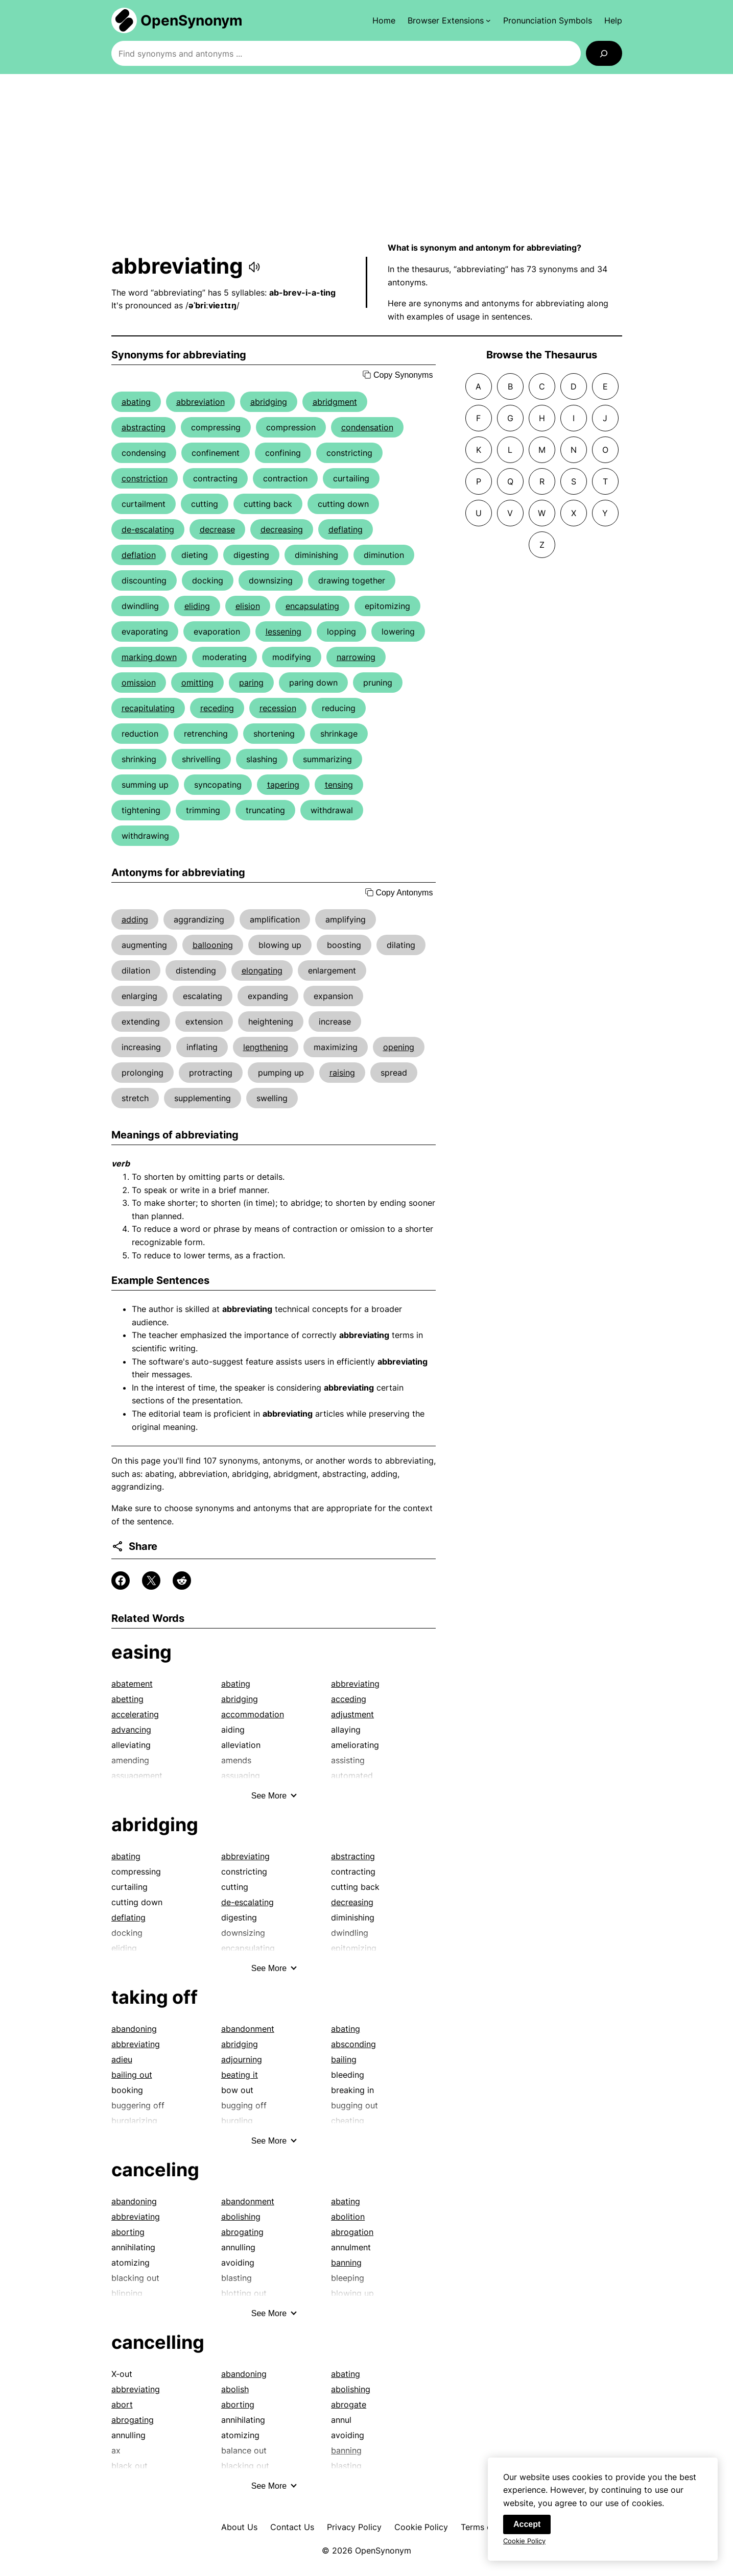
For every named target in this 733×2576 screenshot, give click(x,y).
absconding (353, 2044)
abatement (132, 1684)
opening (398, 1047)
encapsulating (312, 606)
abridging (268, 402)
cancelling (157, 2342)
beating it (239, 2075)
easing (141, 1652)
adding (135, 919)
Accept (526, 2527)
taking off (154, 1997)
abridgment (335, 402)
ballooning (213, 945)
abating (136, 402)
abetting (127, 1699)
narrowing (356, 657)
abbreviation (200, 402)
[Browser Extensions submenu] (449, 20)
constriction (145, 478)
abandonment (247, 2029)
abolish (235, 2389)
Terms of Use (486, 2527)
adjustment (352, 1714)
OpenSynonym (191, 20)
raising (342, 1072)
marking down (149, 657)
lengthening (265, 1047)
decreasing (282, 529)
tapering (283, 785)
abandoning (134, 2029)
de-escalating (148, 529)
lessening (283, 631)
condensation (367, 427)
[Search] (604, 53)
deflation (139, 555)
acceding (348, 1699)
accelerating (135, 1714)
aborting (128, 2232)
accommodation (252, 1714)
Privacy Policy (354, 2527)
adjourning (241, 2059)
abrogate (348, 2404)
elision (247, 606)
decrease (217, 529)
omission (139, 682)
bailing (344, 2059)
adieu (121, 2059)
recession (277, 708)
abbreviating (355, 1684)
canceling (155, 2169)
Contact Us (292, 2527)
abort (122, 2404)
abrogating (242, 2232)
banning (346, 2262)
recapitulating (148, 708)
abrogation (352, 2232)
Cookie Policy (421, 2527)
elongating (262, 970)
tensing (339, 785)
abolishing (241, 2217)
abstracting (143, 427)
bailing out (131, 2075)
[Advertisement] (366, 157)
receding (217, 708)
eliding (197, 606)
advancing (131, 1729)
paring (251, 682)
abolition (348, 2217)
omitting (197, 682)
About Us (239, 2527)
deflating (345, 529)
